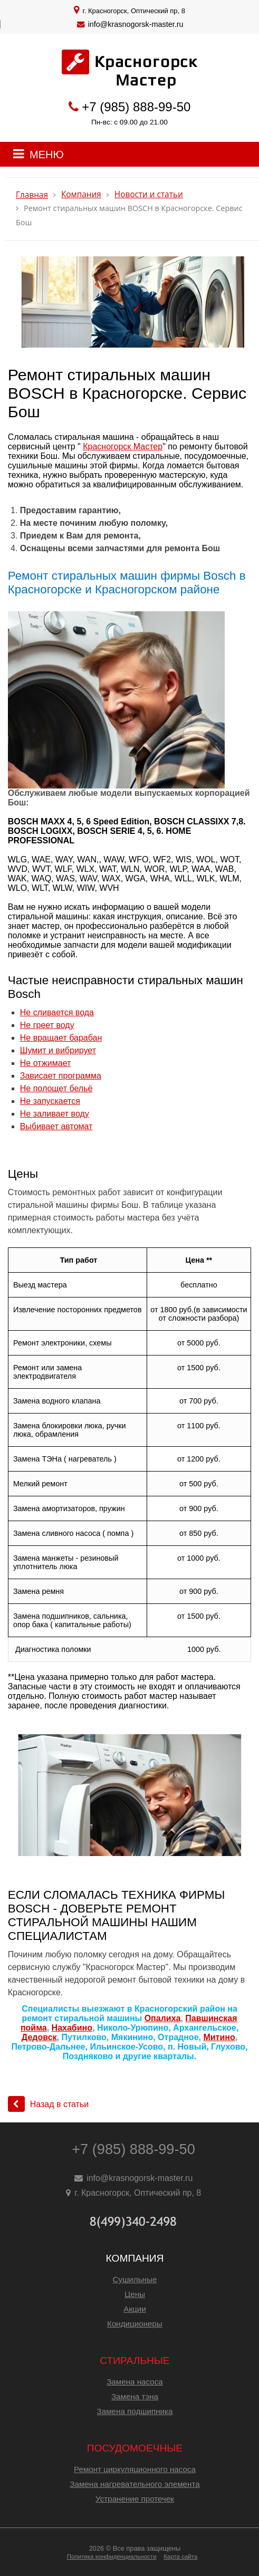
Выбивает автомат (56, 1126)
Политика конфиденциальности (112, 2556)
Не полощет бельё (56, 1088)
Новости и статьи (148, 194)
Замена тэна (134, 2396)
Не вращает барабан (61, 1037)
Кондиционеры (134, 2323)
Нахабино (72, 2027)
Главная (32, 194)
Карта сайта (180, 2556)
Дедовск (39, 2037)
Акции (134, 2308)
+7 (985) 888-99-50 (136, 107)
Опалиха (163, 2018)
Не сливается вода (57, 1012)
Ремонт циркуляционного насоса (135, 2469)
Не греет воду (47, 1025)
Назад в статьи (48, 2104)
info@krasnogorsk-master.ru (136, 24)
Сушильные (135, 2279)
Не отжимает (45, 1063)
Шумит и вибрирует (58, 1050)
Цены (134, 2294)
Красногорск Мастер (122, 446)
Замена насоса (135, 2381)
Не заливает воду (54, 1113)
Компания (81, 194)
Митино (219, 2037)
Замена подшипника (135, 2411)
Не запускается (50, 1101)
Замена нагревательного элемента (134, 2483)
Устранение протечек (134, 2498)
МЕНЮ (47, 154)
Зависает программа (60, 1075)
